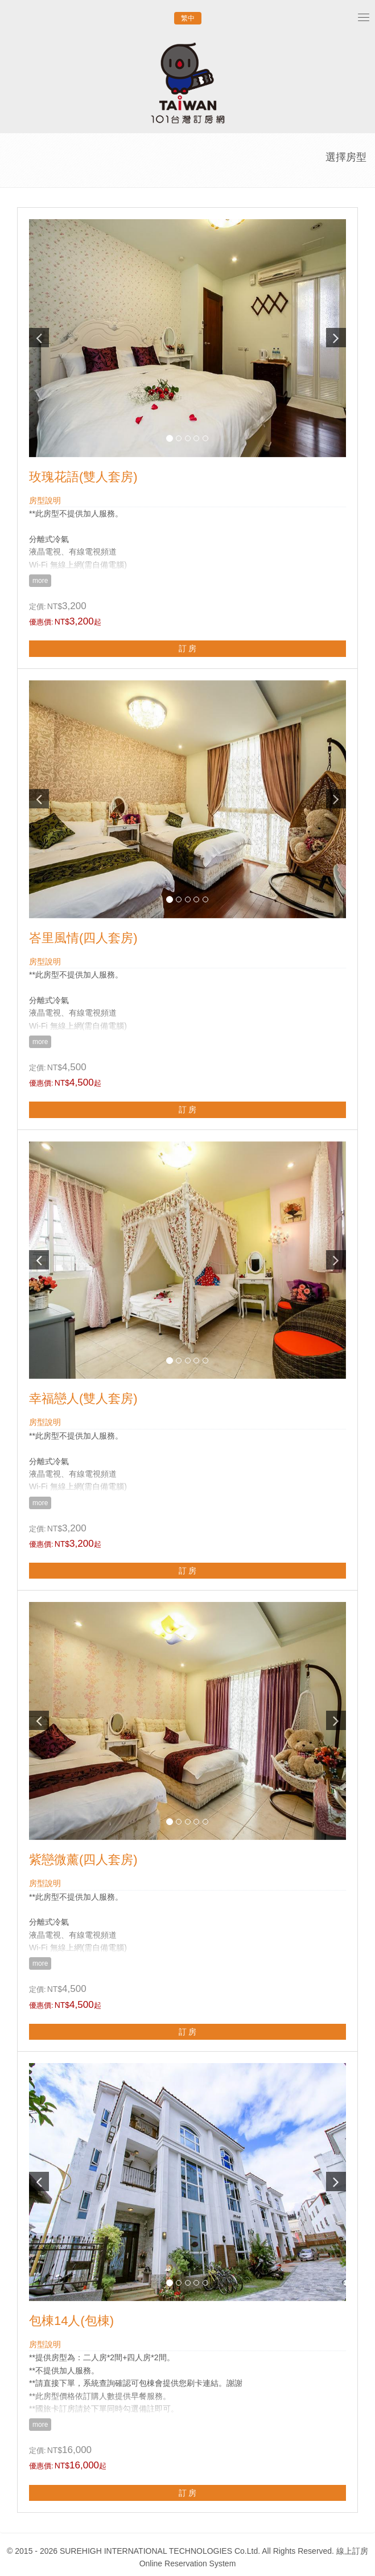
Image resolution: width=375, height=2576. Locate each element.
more (40, 581)
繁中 (188, 18)
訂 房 (188, 648)
